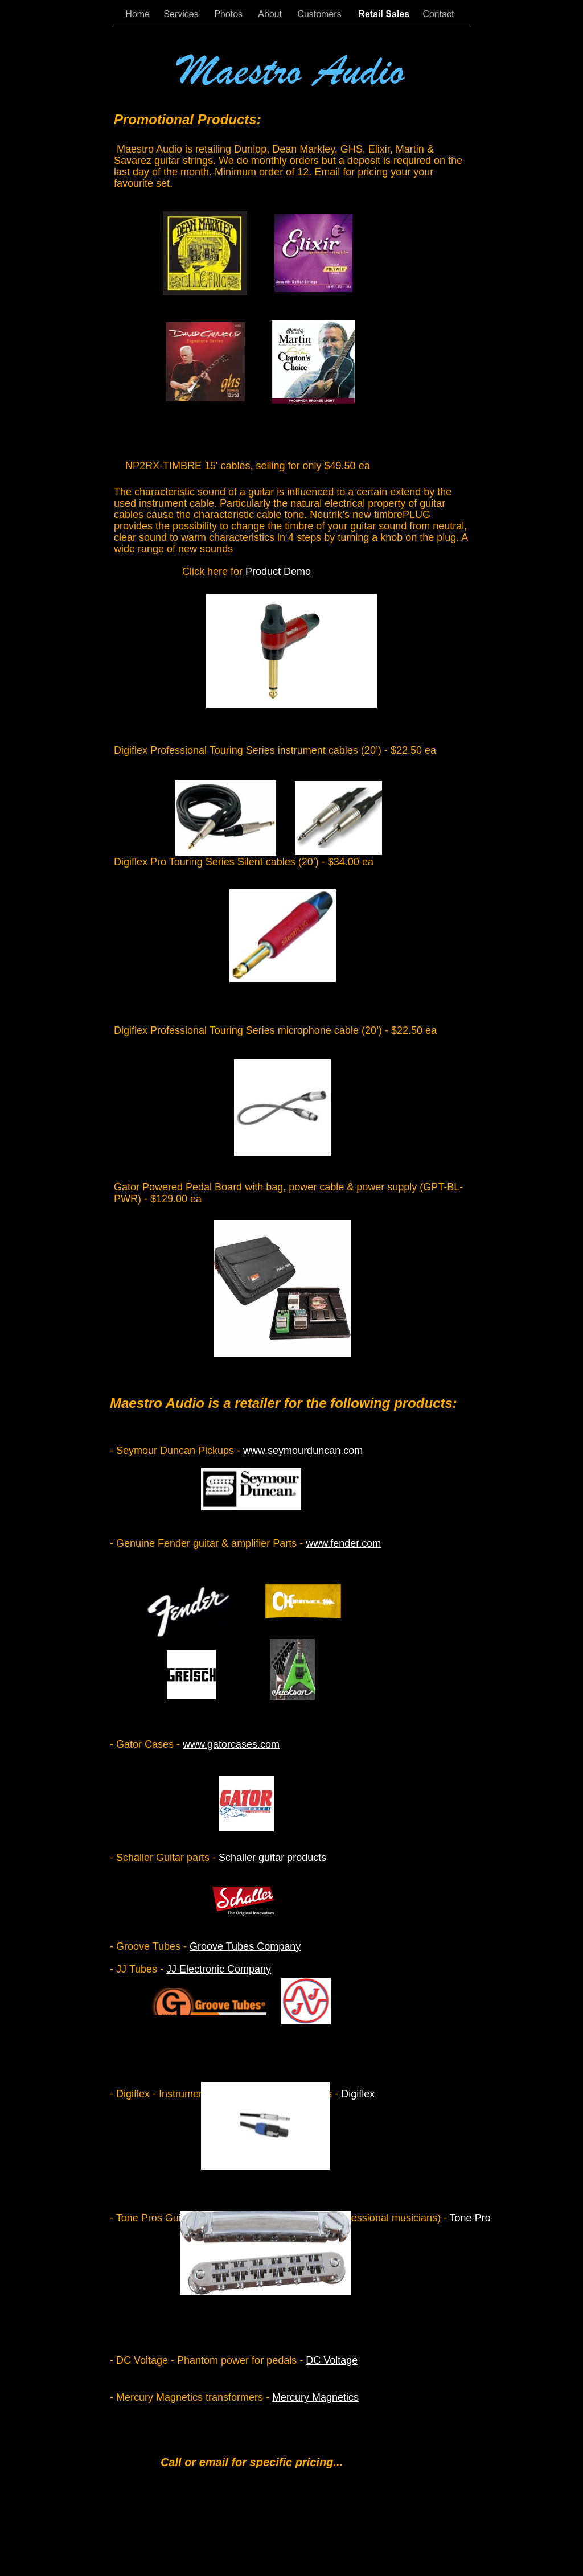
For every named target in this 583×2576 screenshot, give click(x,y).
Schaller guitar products (272, 1857)
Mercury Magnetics (315, 2397)
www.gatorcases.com (231, 1744)
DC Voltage (332, 2360)
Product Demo (278, 571)
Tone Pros (473, 2218)
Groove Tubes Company (245, 1946)
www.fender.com (343, 1543)
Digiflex (358, 2094)
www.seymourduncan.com (303, 1450)
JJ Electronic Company (218, 1969)
